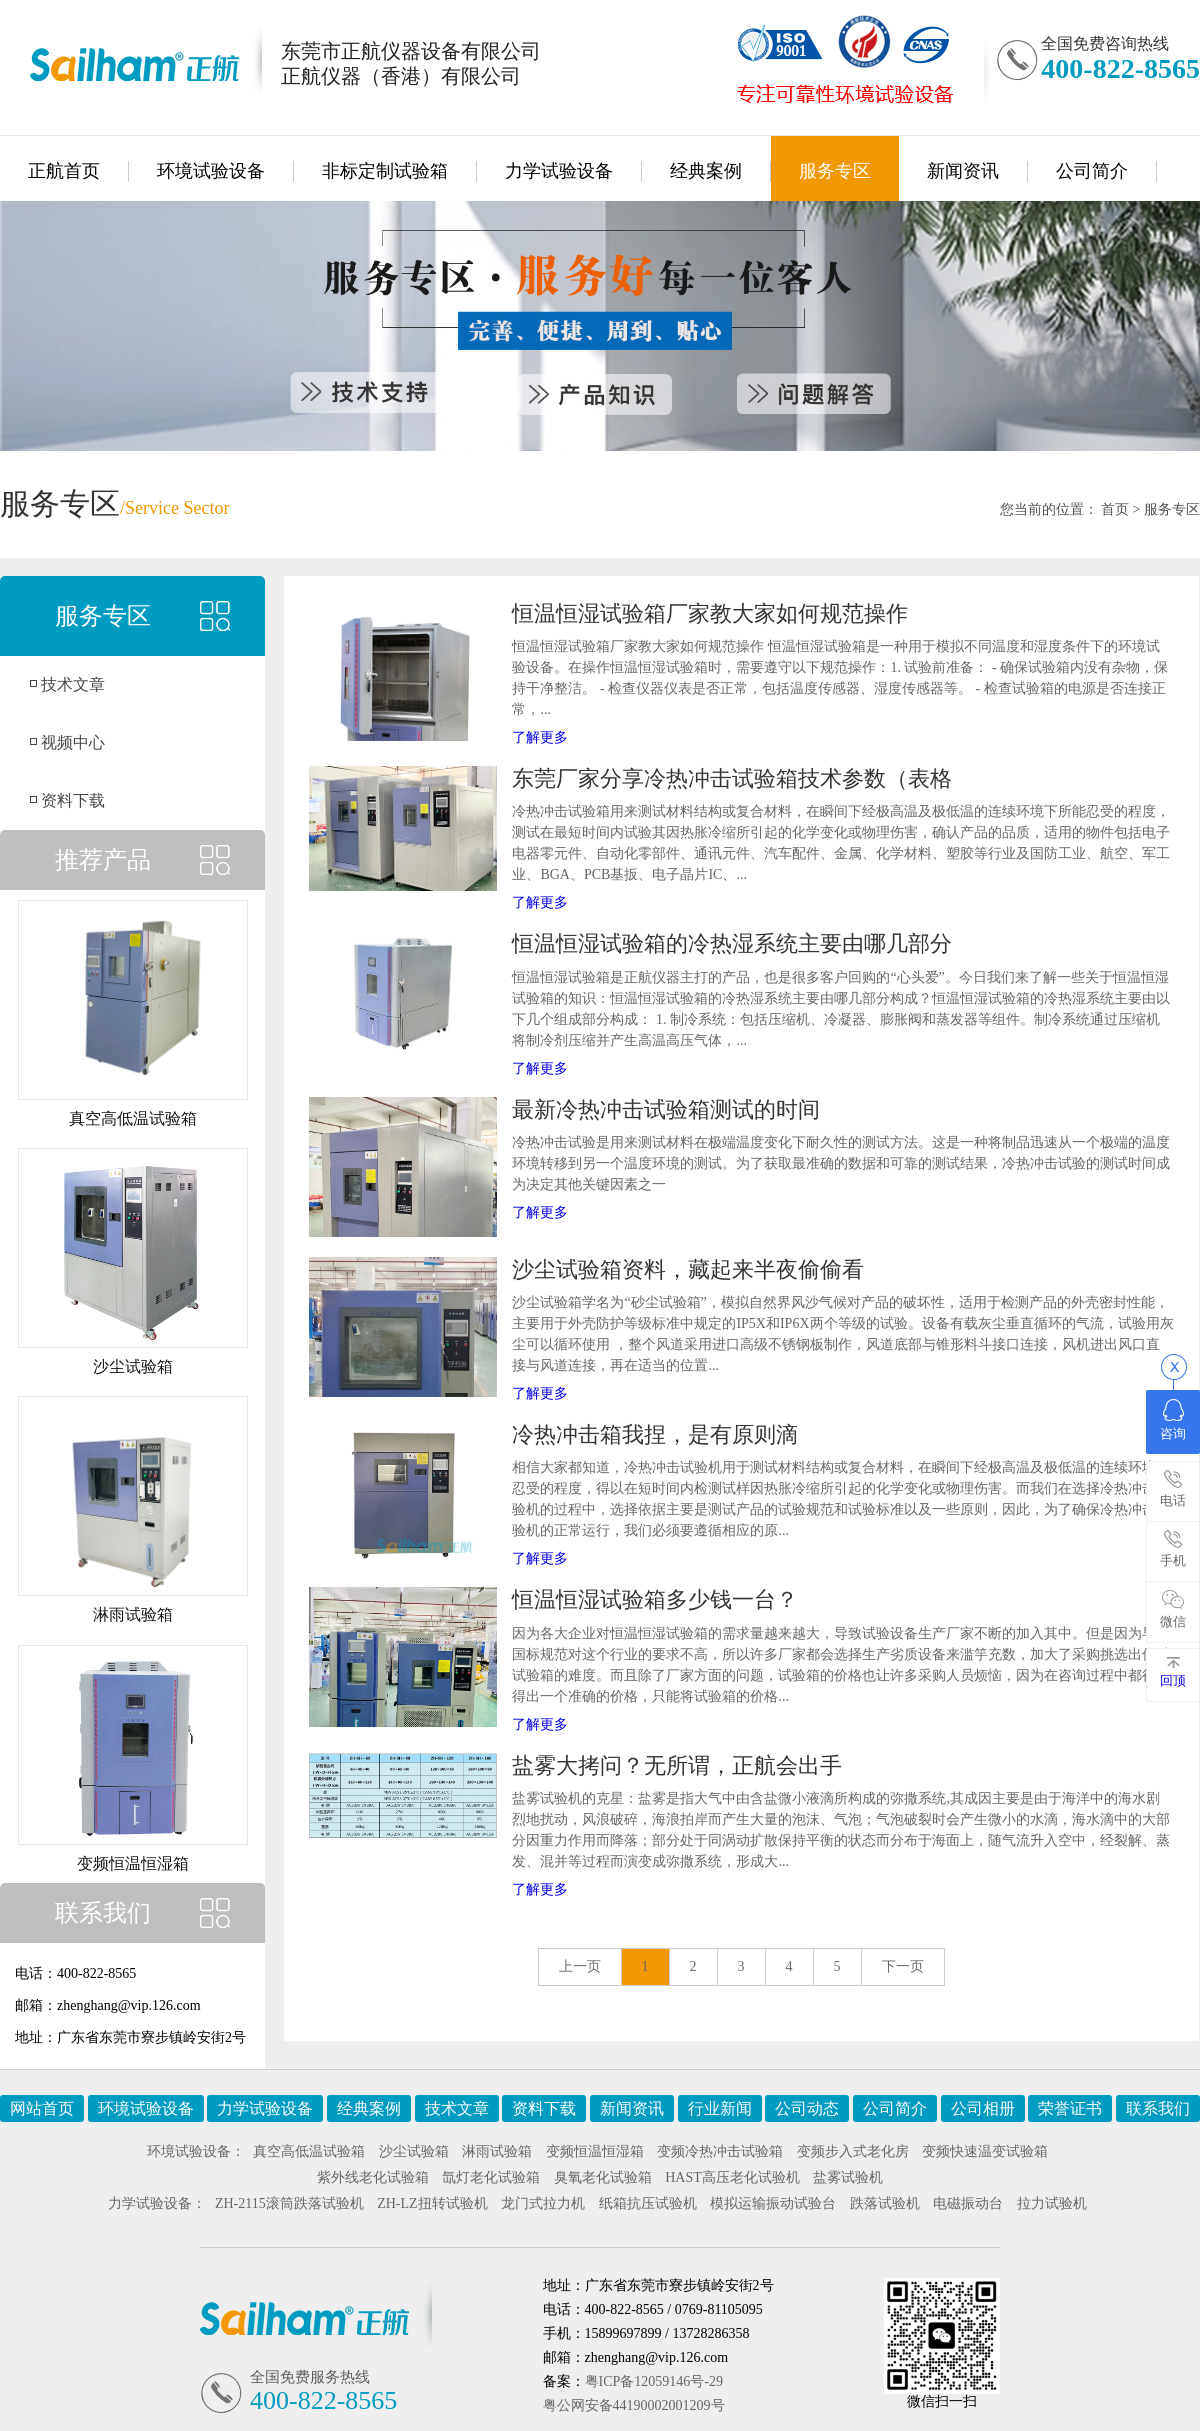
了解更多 (540, 737)
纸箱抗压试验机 (648, 2203)
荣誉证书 (1070, 2108)
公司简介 (1092, 171)
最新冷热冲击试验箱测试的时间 (666, 1109)
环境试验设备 (211, 171)
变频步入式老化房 (853, 2151)
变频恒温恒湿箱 (595, 2151)
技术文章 (73, 684)
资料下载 (73, 800)
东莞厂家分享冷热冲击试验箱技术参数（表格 (732, 778)
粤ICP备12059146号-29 (654, 2381)
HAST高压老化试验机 (732, 2177)
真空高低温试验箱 (309, 2151)
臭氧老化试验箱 (603, 2177)
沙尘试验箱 (414, 2151)
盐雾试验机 (848, 2177)
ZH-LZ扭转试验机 (432, 2203)
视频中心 (73, 742)
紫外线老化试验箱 (373, 2177)
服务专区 (835, 171)
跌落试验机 (885, 2203)
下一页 (903, 1966)
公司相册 (983, 2108)
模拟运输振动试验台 (773, 2203)
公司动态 (807, 2108)
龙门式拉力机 (543, 2203)
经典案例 (706, 171)
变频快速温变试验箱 (985, 2151)
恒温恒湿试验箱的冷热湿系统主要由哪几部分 (732, 943)
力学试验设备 (559, 171)
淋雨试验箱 (497, 2151)
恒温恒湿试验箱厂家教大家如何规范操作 (710, 613)
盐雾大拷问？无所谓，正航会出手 (677, 1765)
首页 (1115, 509)
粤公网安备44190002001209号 (634, 2405)
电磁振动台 (968, 2203)
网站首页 (42, 2108)
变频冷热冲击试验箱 (720, 2151)
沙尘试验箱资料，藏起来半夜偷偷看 (688, 1269)
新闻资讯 (963, 171)
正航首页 (64, 171)
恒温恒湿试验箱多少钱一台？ (655, 1599)
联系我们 (1158, 2108)
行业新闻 (720, 2108)
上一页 (580, 1966)
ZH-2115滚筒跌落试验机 (289, 2203)
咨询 (1173, 1420)
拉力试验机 (1052, 2203)
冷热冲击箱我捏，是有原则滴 (655, 1434)
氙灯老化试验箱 (491, 2177)
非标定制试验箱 (385, 171)
